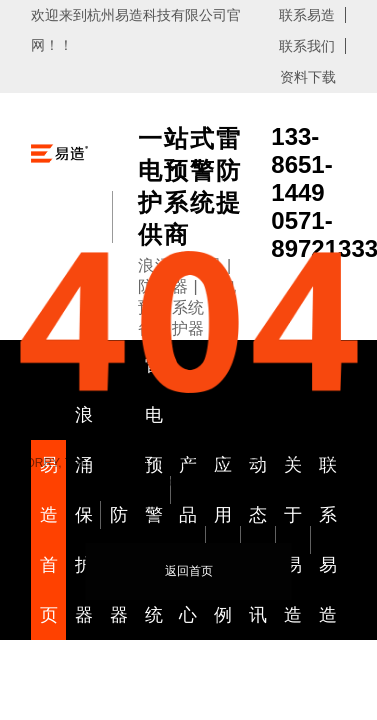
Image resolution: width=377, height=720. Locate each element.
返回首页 (189, 571)
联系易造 (307, 15)
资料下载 (308, 77)
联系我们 (307, 46)
